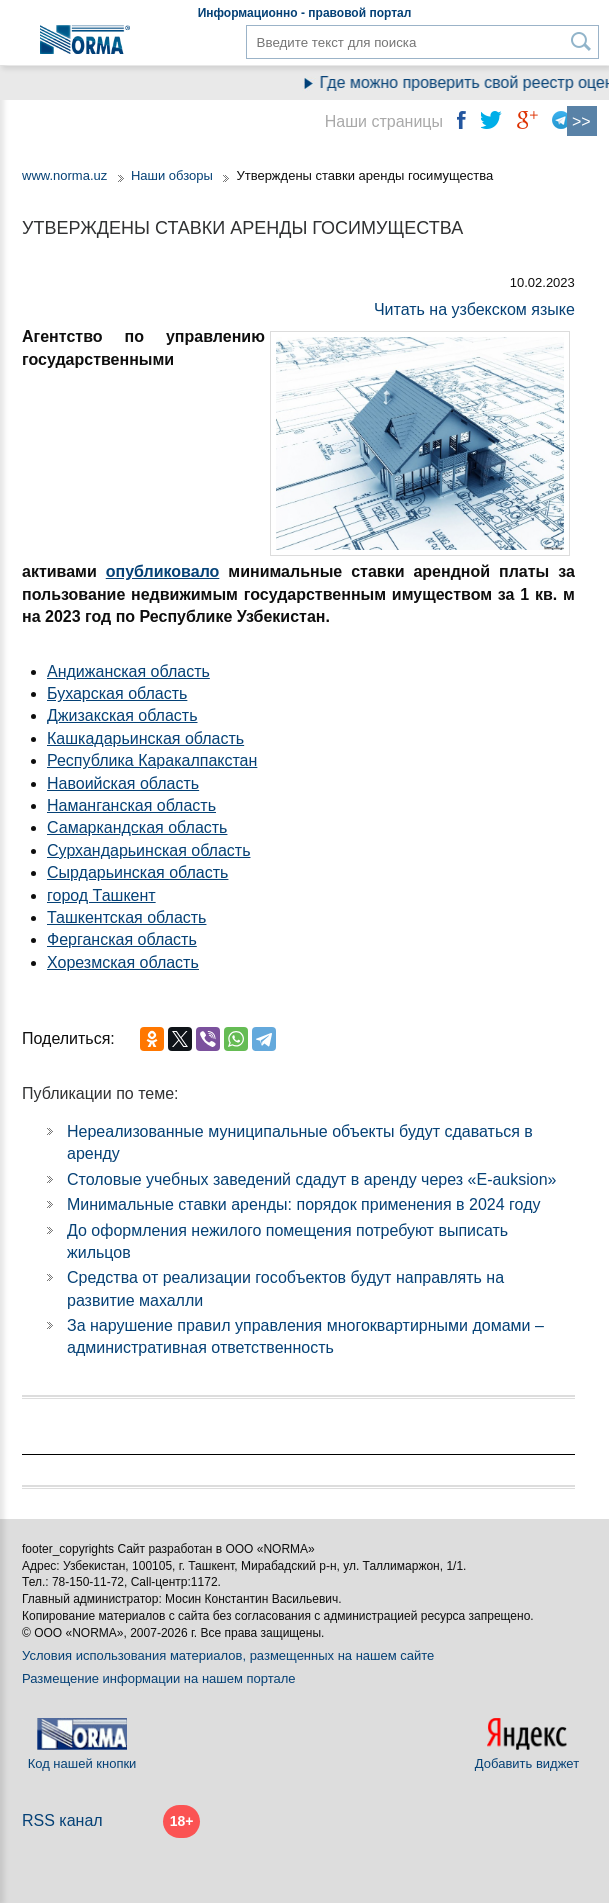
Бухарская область (117, 693)
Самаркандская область (137, 827)
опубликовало (163, 571)
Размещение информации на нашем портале (159, 1678)
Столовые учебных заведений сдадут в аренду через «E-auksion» (312, 1179)
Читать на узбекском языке (474, 309)
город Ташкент (101, 895)
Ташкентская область (126, 917)
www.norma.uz (64, 175)
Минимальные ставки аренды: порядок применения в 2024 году (303, 1204)
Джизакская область (122, 715)
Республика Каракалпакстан (152, 760)
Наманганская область (131, 805)
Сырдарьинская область (137, 872)
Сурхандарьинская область (149, 850)
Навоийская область (123, 783)
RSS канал (62, 1820)
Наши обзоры (172, 175)
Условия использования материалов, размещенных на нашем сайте (228, 1655)
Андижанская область (128, 671)
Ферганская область (122, 939)
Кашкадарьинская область (145, 738)
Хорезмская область (123, 962)
